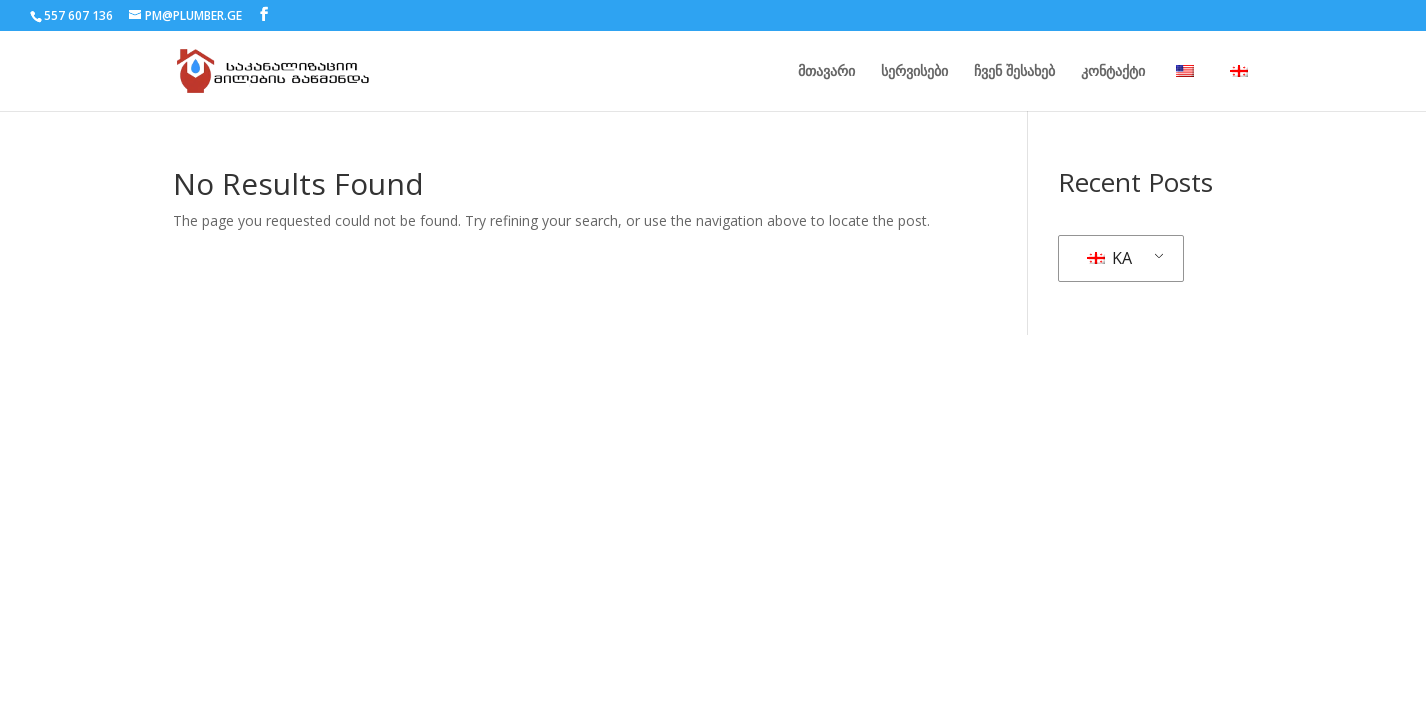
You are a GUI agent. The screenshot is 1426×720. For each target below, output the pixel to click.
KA (1109, 258)
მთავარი (826, 72)
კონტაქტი (1113, 72)
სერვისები (914, 72)
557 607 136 (78, 15)
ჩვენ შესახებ (1014, 72)
